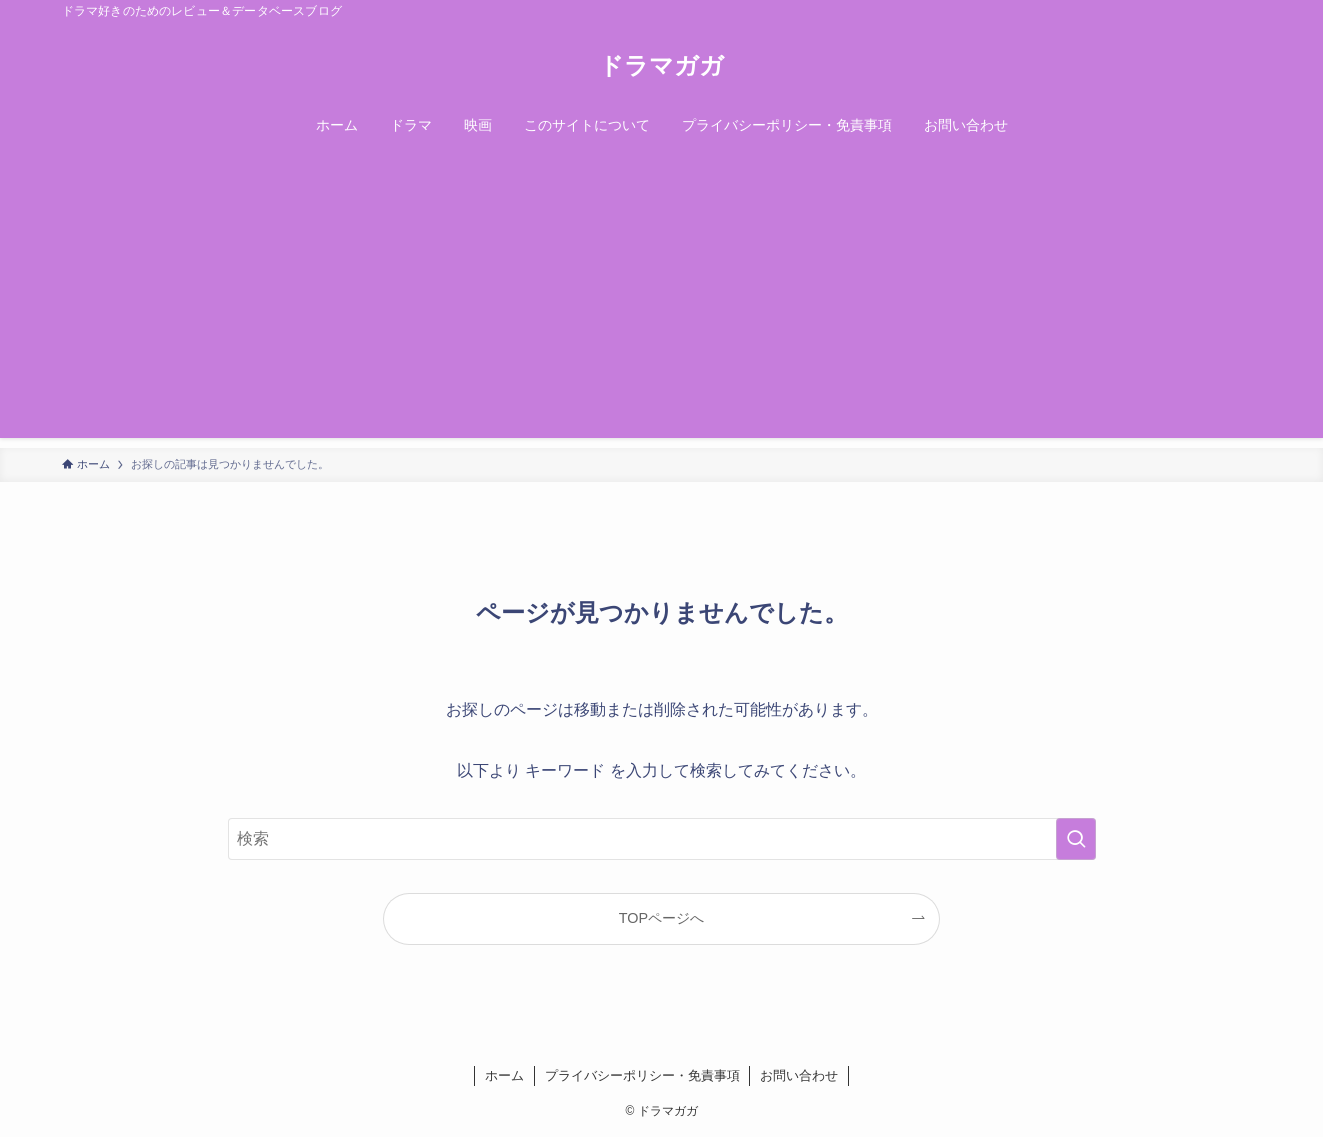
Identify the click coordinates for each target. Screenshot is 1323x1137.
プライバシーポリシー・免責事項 (642, 1075)
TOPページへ (661, 918)
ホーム (504, 1075)
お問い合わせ (799, 1075)
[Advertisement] (662, 298)
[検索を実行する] (1076, 839)
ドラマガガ (661, 66)
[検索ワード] (662, 839)
